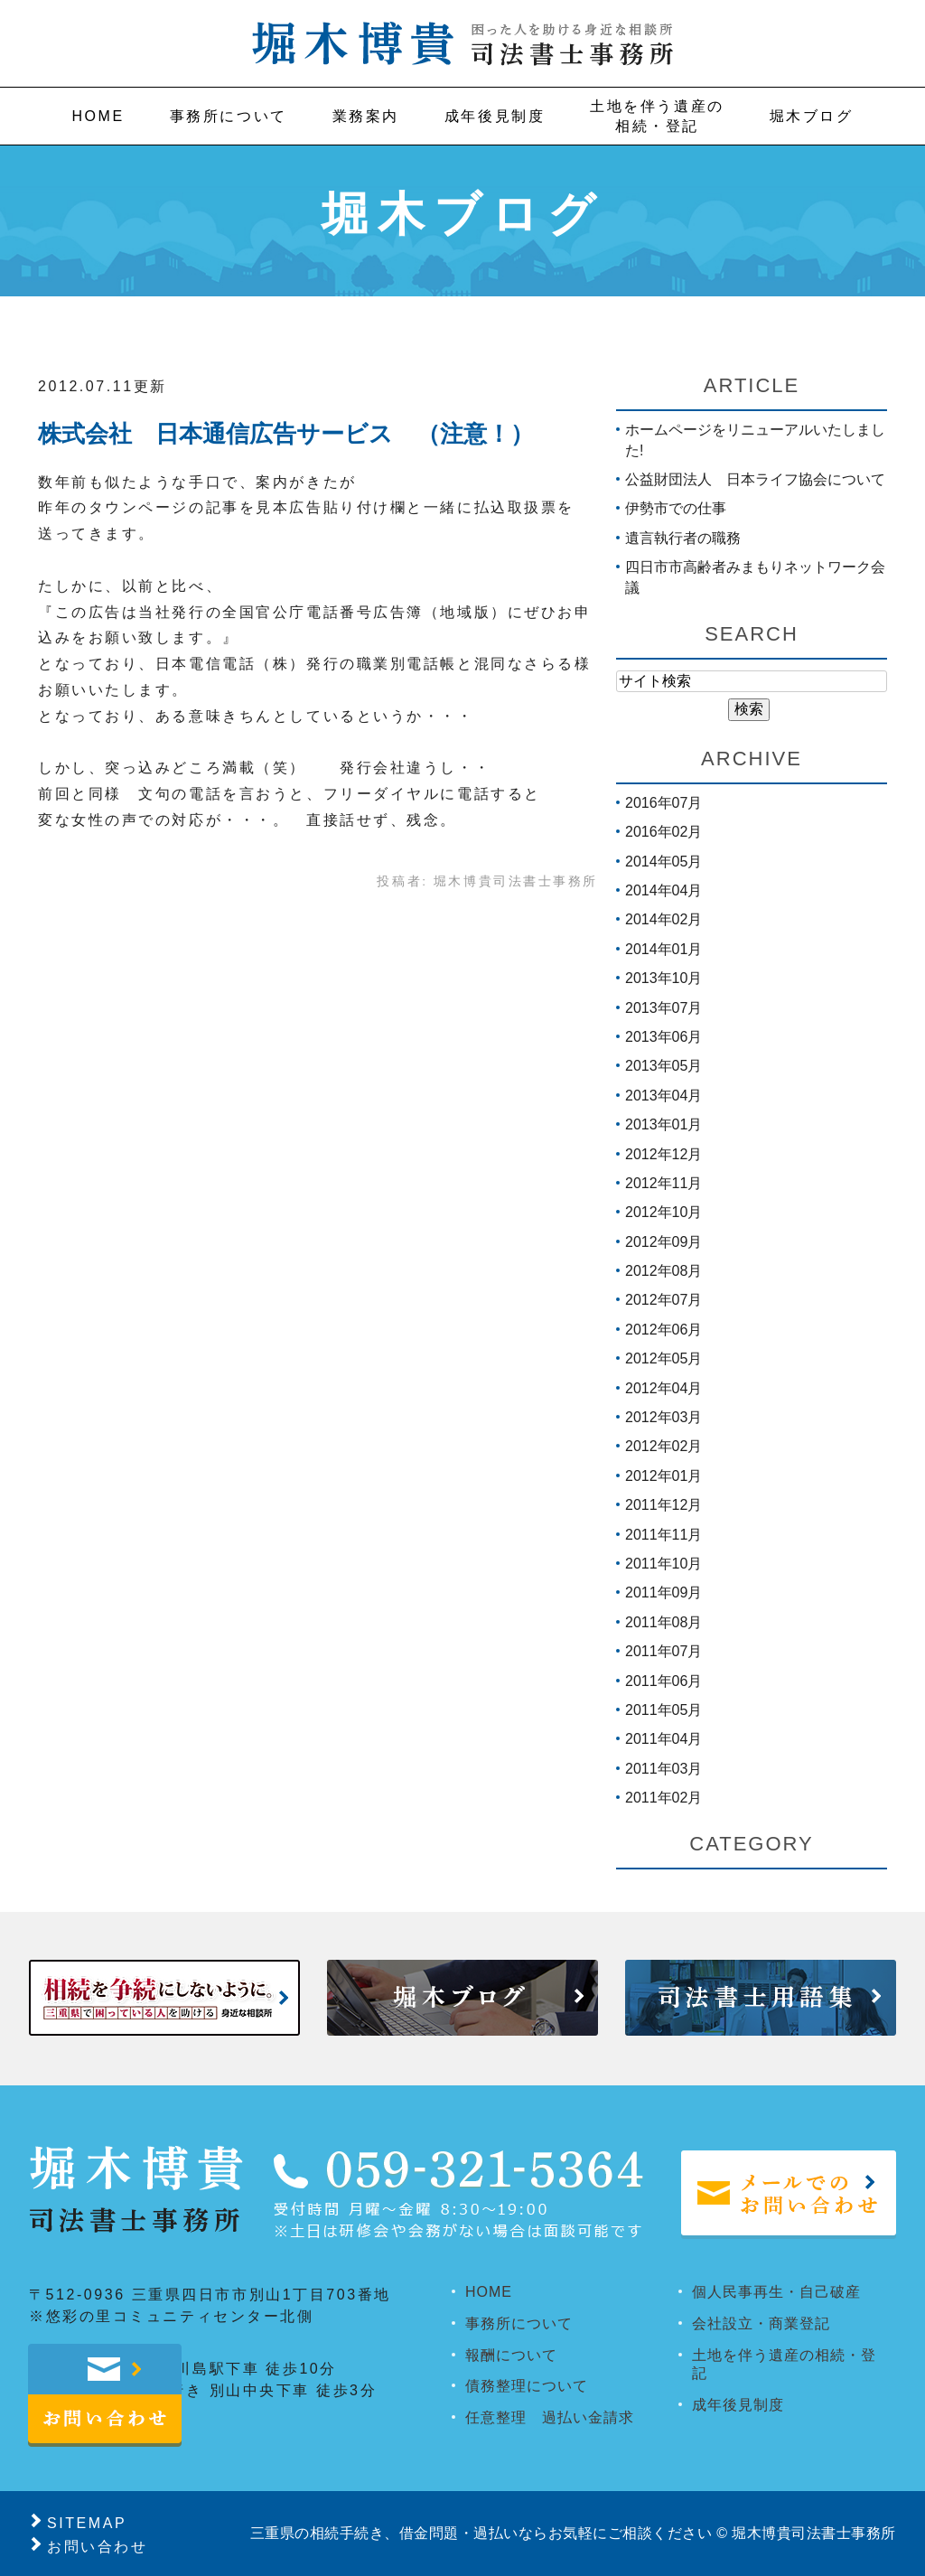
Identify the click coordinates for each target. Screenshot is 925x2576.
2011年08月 (663, 1622)
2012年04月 (663, 1388)
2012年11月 (663, 1183)
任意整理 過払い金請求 (549, 2417)
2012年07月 (663, 1299)
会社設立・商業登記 (761, 2323)
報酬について (511, 2355)
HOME (488, 2292)
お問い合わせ (97, 2546)
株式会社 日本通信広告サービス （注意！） (286, 434)
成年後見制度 (494, 116)
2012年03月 (663, 1417)
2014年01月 (663, 949)
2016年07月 (663, 802)
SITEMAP (86, 2523)
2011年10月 (663, 1563)
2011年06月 (663, 1681)
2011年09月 (663, 1592)
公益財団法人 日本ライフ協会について (755, 479)
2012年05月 (663, 1358)
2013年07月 (663, 1008)
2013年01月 (663, 1124)
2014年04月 (663, 890)
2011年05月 (663, 1710)
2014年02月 (663, 919)
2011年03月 (663, 1768)
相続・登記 (657, 115)
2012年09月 (663, 1242)
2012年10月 (663, 1212)
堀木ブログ (812, 116)
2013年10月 (663, 978)
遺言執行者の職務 (683, 538)
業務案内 (365, 116)
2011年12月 (663, 1505)
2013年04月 (663, 1095)
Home (97, 116)
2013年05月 (663, 1065)
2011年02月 (663, 1797)
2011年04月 (663, 1739)
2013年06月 (663, 1036)
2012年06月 (663, 1329)
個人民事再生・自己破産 (776, 2292)
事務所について (228, 116)
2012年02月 (663, 1446)
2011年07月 (663, 1651)
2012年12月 (663, 1154)
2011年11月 (663, 1534)
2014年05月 (663, 861)
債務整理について (526, 2385)
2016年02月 (663, 831)
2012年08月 (663, 1271)
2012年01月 (663, 1476)
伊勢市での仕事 (675, 508)
